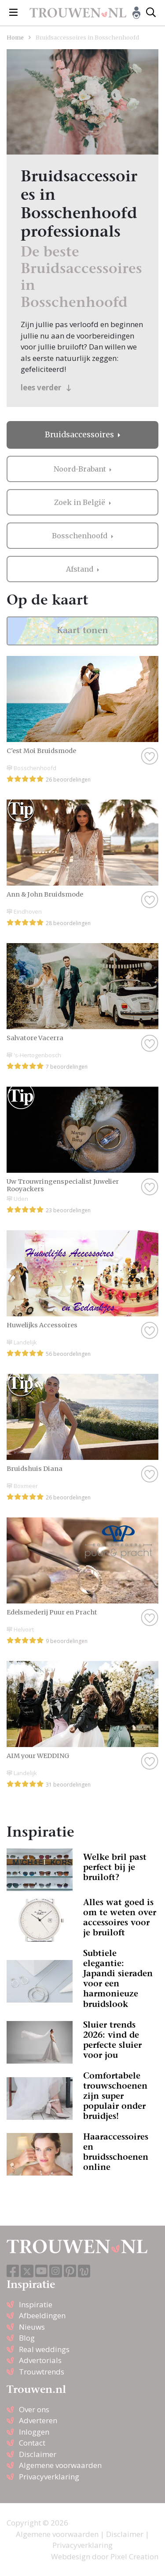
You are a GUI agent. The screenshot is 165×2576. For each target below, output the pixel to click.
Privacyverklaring (49, 2477)
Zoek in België (80, 502)
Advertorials (40, 2360)
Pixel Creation (134, 2556)
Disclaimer (37, 2454)
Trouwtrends (41, 2372)
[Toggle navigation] (13, 13)
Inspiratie (35, 2304)
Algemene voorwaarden (60, 2465)
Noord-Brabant (81, 469)
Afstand (80, 569)
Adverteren (38, 2420)
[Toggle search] (150, 13)
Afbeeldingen (42, 2315)
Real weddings (44, 2349)
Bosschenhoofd (80, 535)
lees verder (46, 387)
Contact (32, 2443)
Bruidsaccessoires (80, 435)
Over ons (34, 2409)
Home (15, 37)
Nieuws (32, 2327)
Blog (27, 2338)
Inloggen (34, 2432)
